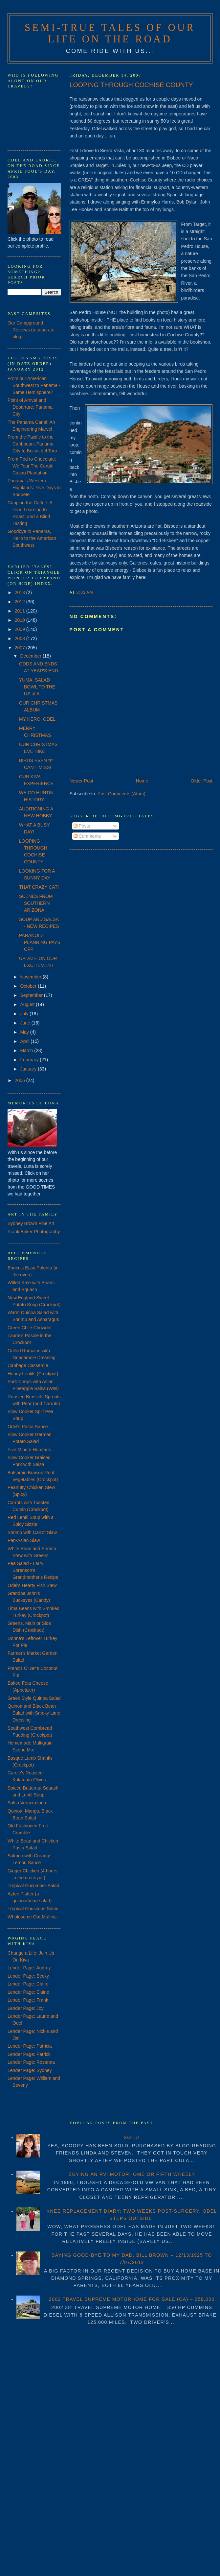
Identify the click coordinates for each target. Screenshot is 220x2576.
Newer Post (81, 780)
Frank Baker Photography (34, 1231)
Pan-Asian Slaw (24, 1540)
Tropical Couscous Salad (33, 1908)
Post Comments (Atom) (121, 793)
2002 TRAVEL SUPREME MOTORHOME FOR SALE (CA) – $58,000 (132, 2299)
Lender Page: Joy (26, 2008)
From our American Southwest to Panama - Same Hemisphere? (34, 385)
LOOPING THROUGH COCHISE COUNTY (131, 84)
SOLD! (132, 2137)
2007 (20, 647)
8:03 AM (85, 592)
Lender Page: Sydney (30, 2070)
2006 (20, 1080)
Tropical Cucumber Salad (33, 1885)
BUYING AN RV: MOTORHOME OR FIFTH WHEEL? (132, 2174)
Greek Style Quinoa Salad (34, 1698)
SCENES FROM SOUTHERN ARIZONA (36, 903)
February (30, 1059)
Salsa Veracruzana (27, 1802)
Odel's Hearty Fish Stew (32, 1585)
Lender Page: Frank (28, 2000)
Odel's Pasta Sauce (28, 1426)
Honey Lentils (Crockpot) (33, 1373)
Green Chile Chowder (30, 1327)
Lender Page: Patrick (29, 2054)
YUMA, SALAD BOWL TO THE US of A (37, 686)
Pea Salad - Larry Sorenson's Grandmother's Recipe (33, 1570)
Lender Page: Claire (28, 1983)
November (31, 976)
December (31, 656)
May (25, 1032)
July (25, 1013)
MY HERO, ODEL (37, 719)
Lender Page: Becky (28, 1976)
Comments (87, 836)
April (25, 1041)
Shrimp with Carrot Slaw (32, 1532)
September (32, 995)
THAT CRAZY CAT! (39, 887)
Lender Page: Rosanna (31, 2062)
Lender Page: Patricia (30, 2046)
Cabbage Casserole (28, 1365)
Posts (82, 826)
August (27, 1004)
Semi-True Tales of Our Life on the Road (110, 33)
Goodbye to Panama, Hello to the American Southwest (32, 538)
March (27, 1050)
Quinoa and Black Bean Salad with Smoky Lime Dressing (34, 1712)
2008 (20, 638)
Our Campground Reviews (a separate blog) (31, 329)
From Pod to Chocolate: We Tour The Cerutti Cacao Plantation (32, 465)
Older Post (201, 780)
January (29, 1068)
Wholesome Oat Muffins (32, 1916)
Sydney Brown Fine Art (31, 1223)
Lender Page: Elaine (28, 1992)
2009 (20, 629)
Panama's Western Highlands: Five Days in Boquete (34, 487)
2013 (20, 592)
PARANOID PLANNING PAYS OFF (39, 942)
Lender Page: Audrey (29, 1967)
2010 (20, 620)
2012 (20, 601)
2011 (20, 611)
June (25, 1022)
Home (142, 780)
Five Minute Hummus (29, 1449)
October (29, 986)
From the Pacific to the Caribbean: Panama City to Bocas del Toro (32, 443)
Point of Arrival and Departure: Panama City (30, 407)
